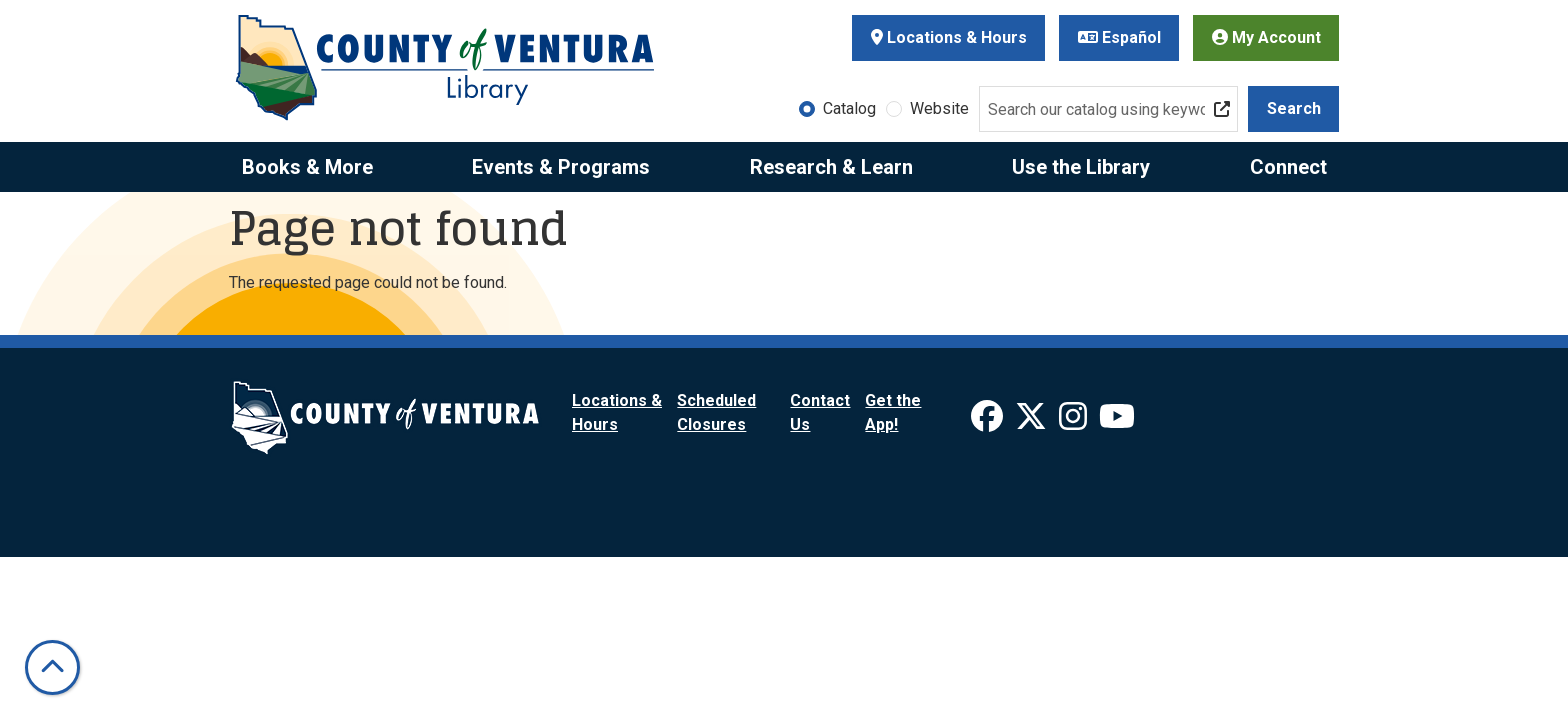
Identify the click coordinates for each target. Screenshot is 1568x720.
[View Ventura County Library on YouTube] (1117, 422)
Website (939, 108)
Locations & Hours (949, 37)
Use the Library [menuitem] (1081, 167)
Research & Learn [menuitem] (831, 167)
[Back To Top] (52, 667)
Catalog (849, 108)
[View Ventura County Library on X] (1033, 422)
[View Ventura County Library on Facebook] (989, 422)
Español (1119, 37)
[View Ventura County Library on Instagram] (1075, 422)
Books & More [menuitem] (307, 167)
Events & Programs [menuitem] (561, 167)
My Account (1266, 37)
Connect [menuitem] (1288, 167)
